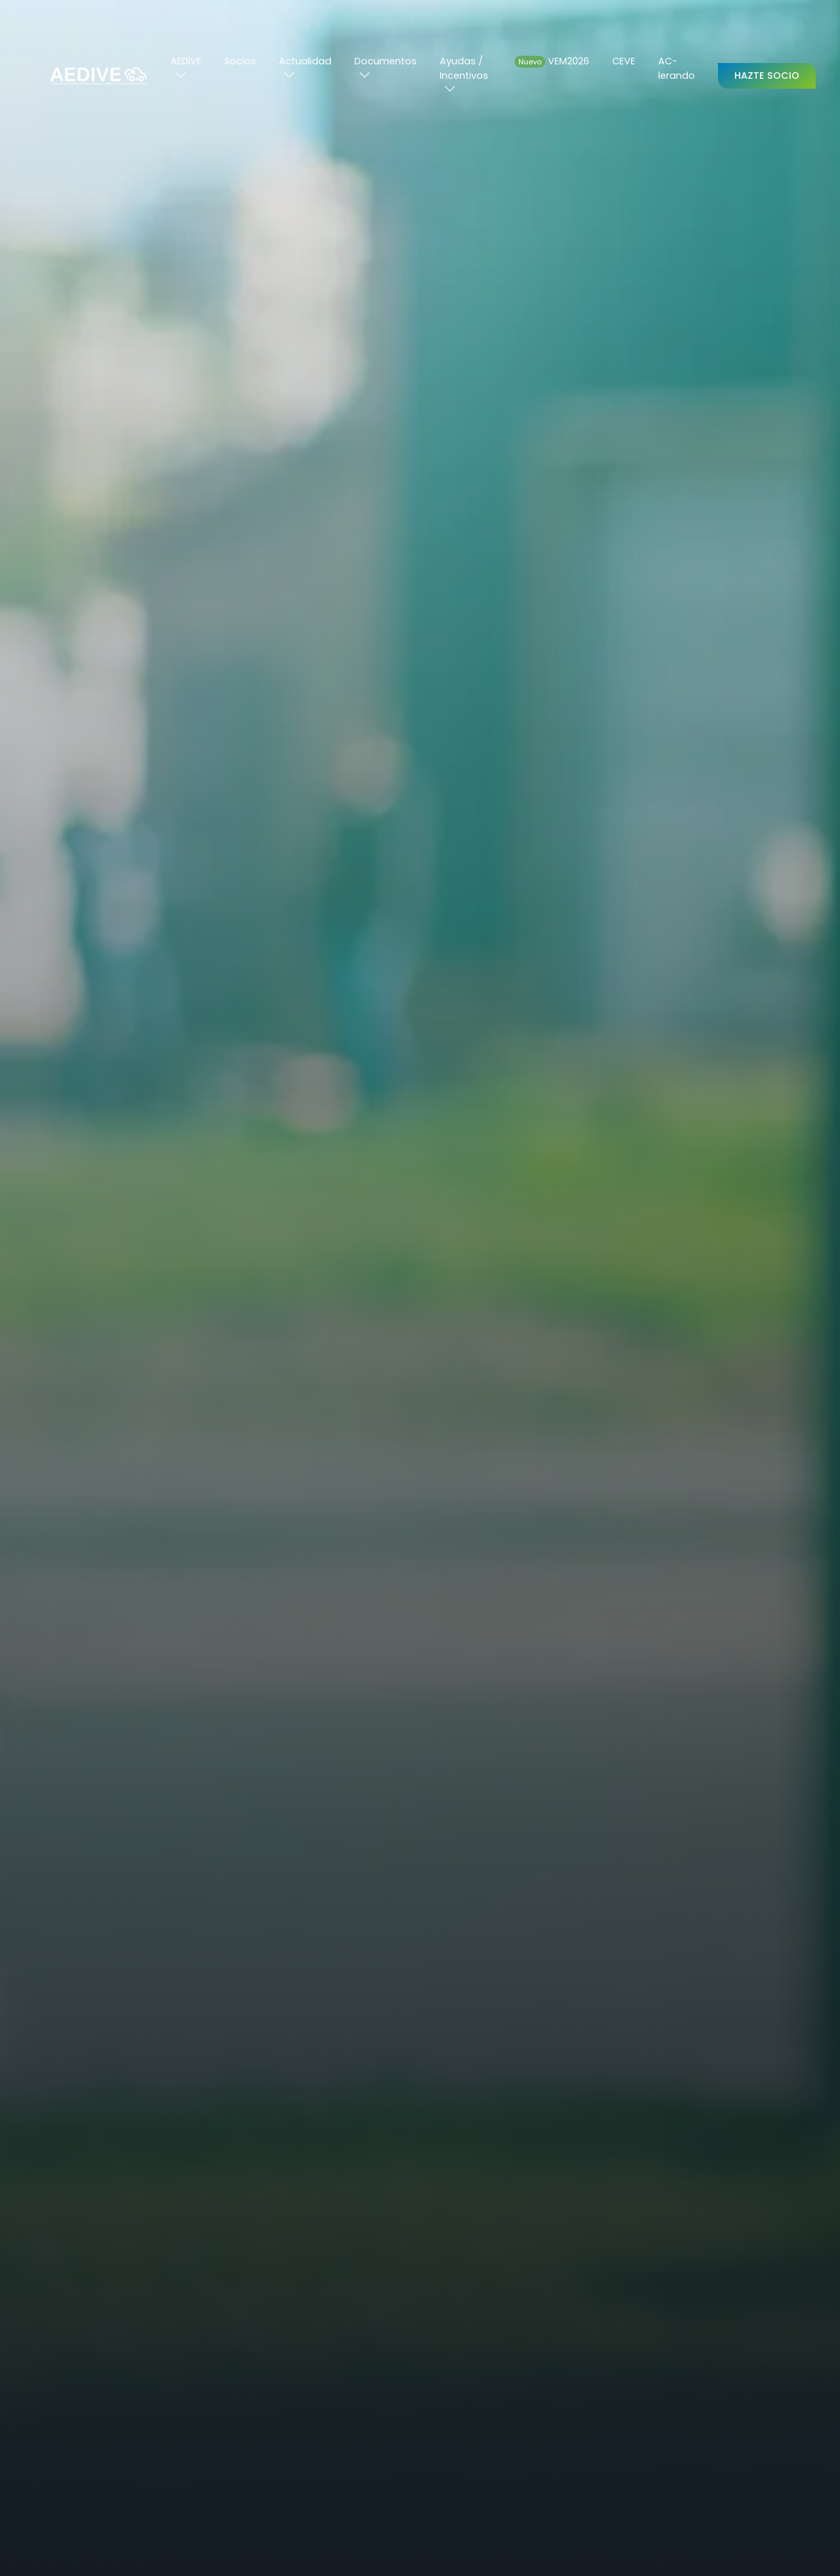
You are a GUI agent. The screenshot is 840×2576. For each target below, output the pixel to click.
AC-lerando (676, 68)
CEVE (623, 61)
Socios (240, 61)
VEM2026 (551, 61)
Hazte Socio (766, 75)
